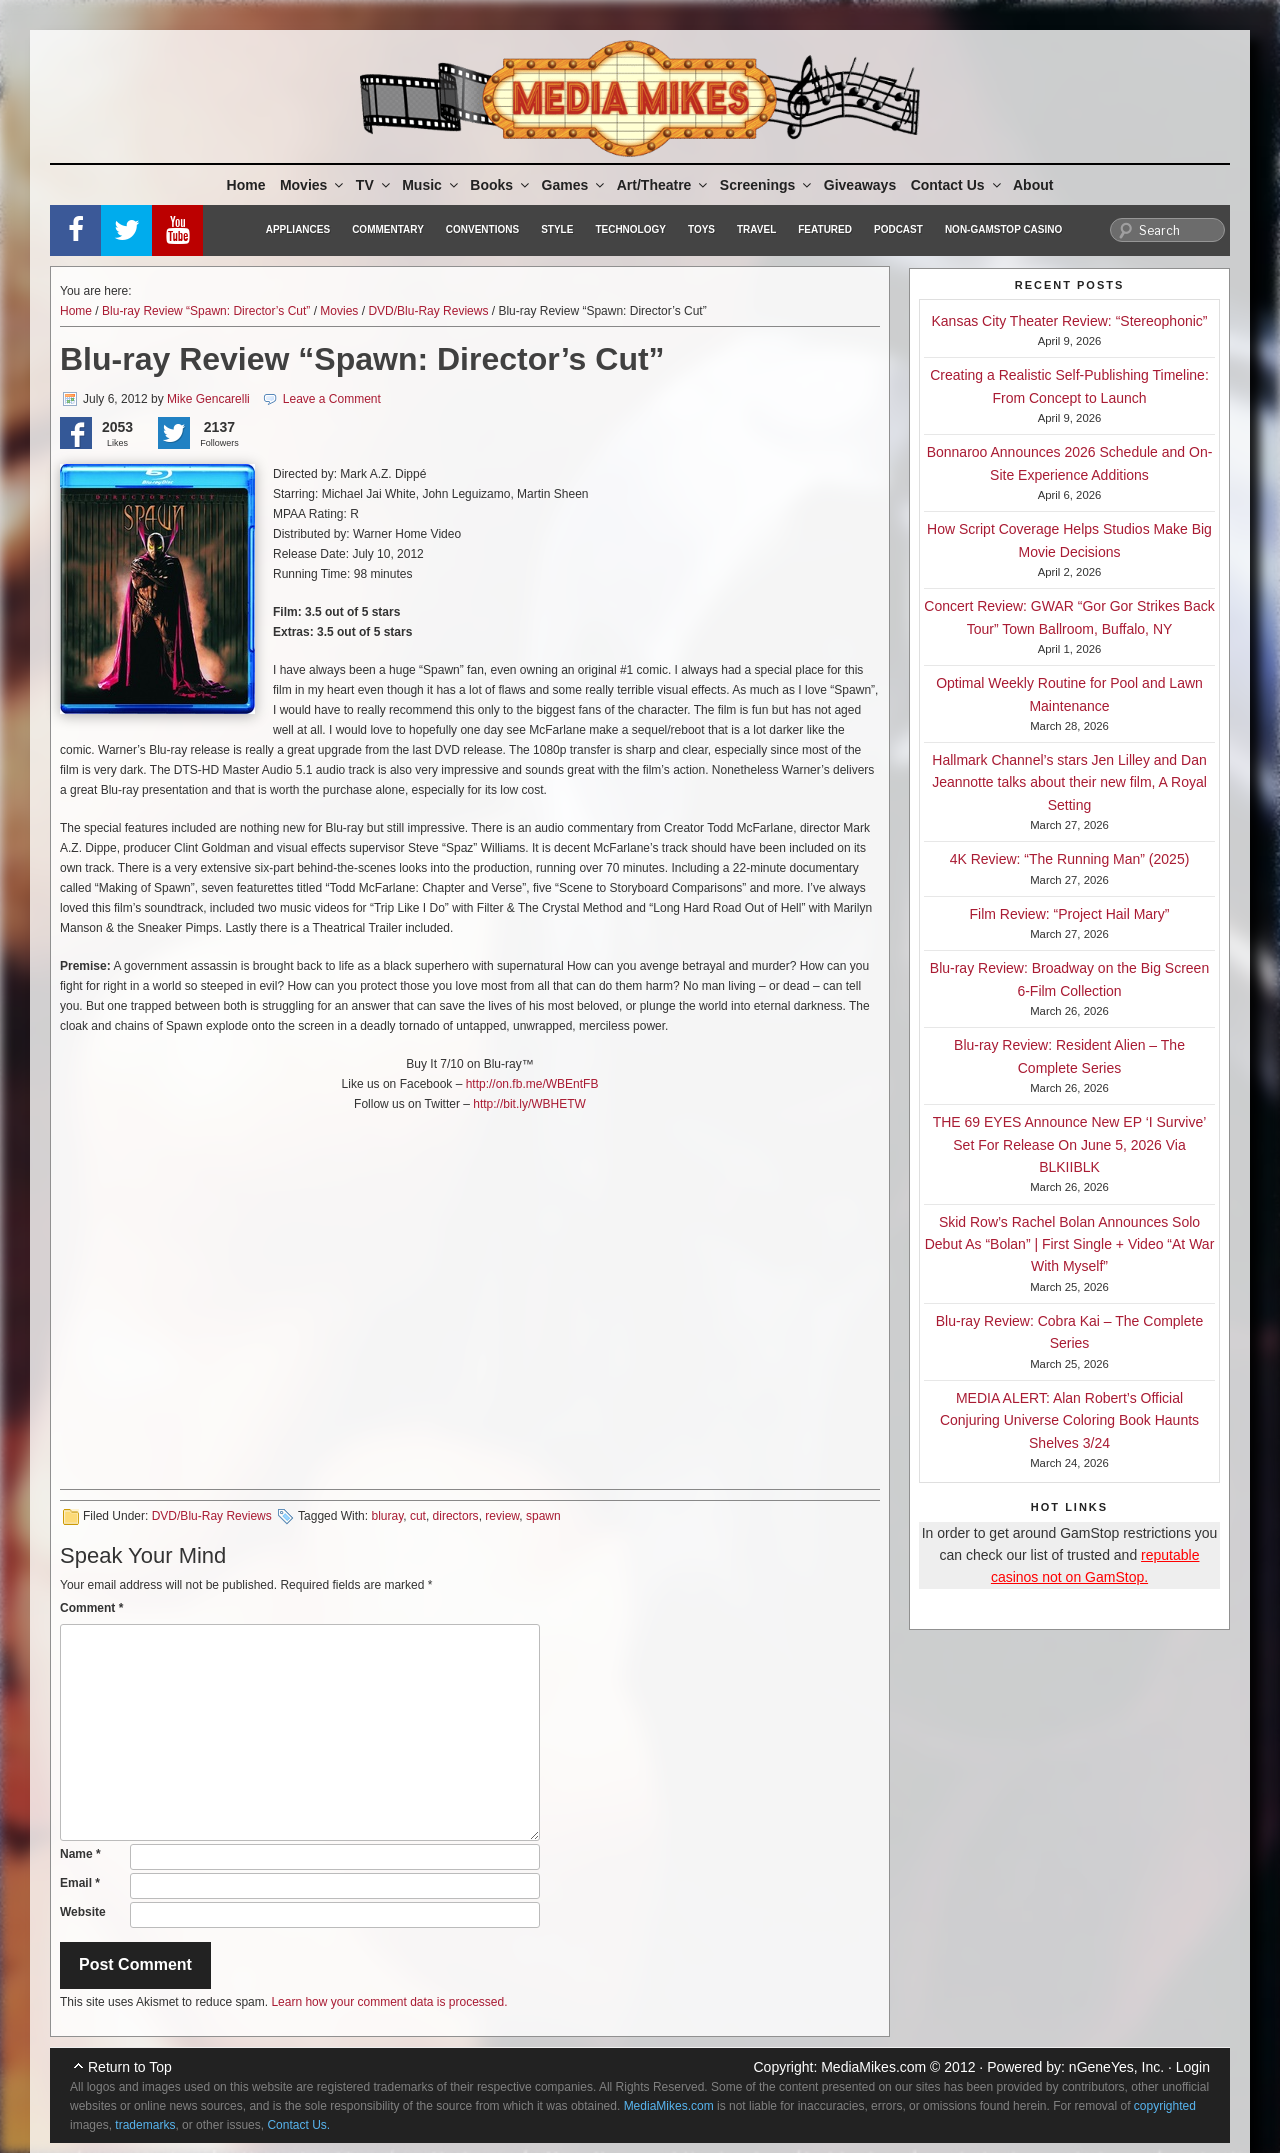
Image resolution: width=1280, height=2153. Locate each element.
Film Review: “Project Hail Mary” (1070, 914)
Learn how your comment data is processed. (389, 2002)
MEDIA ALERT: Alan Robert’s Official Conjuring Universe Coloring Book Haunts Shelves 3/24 (1069, 1420)
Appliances (298, 229)
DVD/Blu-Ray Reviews (428, 311)
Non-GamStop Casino (1003, 229)
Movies (313, 185)
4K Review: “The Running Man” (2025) (1070, 859)
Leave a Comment (332, 399)
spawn (543, 1516)
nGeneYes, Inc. (1116, 2067)
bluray (387, 1516)
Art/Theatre (664, 185)
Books (501, 185)
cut (418, 1516)
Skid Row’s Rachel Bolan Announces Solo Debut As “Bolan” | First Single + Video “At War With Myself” (1070, 1244)
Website (83, 1912)
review (502, 1516)
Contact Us (957, 185)
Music (431, 185)
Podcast (898, 229)
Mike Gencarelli (208, 399)
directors (456, 1516)
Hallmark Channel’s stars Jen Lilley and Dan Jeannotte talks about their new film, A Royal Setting (1069, 782)
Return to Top (130, 2067)
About (1033, 185)
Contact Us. (298, 2125)
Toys (701, 229)
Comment (91, 1608)
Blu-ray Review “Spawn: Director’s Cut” (206, 311)
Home (246, 185)
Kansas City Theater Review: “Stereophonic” (1070, 321)
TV (374, 185)
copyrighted (1165, 2106)
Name (80, 1854)
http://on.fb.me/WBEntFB (532, 1084)
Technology (630, 229)
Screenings (767, 185)
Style (557, 229)
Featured (825, 229)
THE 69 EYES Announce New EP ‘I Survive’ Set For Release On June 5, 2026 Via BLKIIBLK (1070, 1144)
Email (80, 1883)
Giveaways (860, 185)
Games (575, 185)
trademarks (145, 2125)
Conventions (482, 229)
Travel (756, 229)
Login (1193, 2067)
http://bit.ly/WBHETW (529, 1104)
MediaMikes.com (873, 2067)
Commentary (388, 229)
